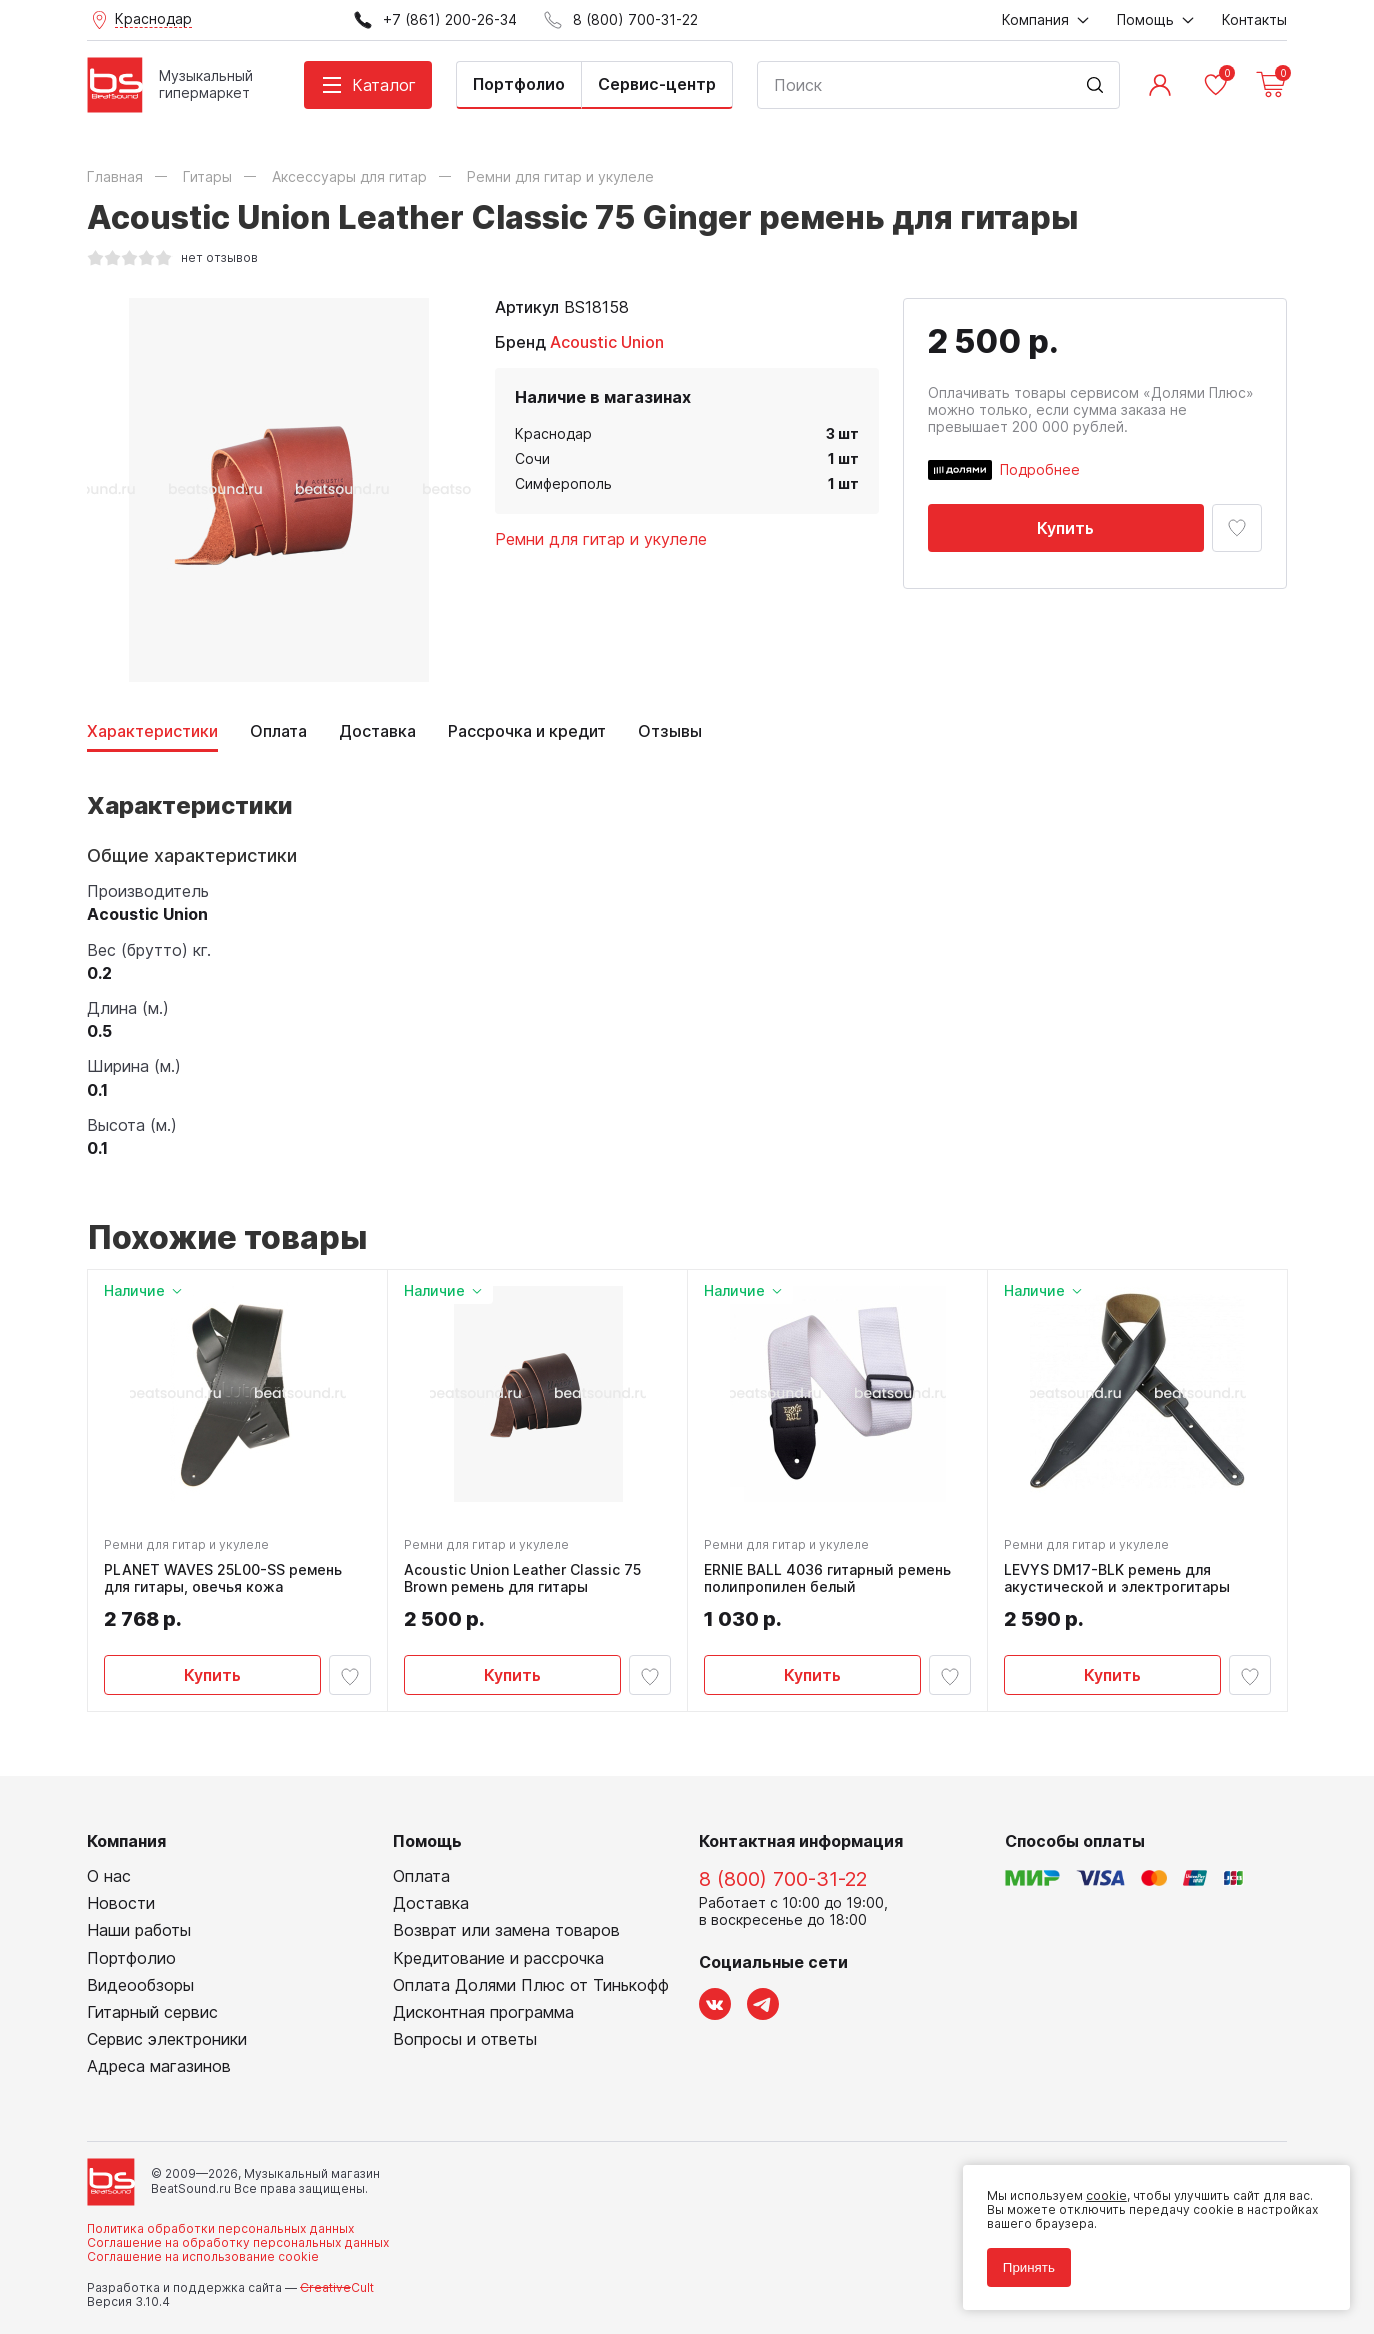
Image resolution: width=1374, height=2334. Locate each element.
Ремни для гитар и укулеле (601, 539)
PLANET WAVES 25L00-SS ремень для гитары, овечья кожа (223, 1578)
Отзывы (670, 731)
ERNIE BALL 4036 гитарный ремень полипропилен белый (827, 1578)
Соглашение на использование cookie (203, 2257)
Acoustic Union (607, 342)
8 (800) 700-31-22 (783, 1880)
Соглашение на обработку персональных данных (238, 2243)
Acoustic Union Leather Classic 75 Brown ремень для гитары (522, 1578)
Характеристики (152, 731)
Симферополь (563, 483)
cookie (1105, 2194)
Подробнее (1040, 469)
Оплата (278, 731)
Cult (337, 2288)
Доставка (377, 731)
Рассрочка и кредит (527, 731)
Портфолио (519, 84)
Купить (1065, 528)
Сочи (532, 458)
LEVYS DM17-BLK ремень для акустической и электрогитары (1117, 1578)
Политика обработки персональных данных (220, 2228)
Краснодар (553, 433)
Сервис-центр (657, 84)
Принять (1028, 2266)
